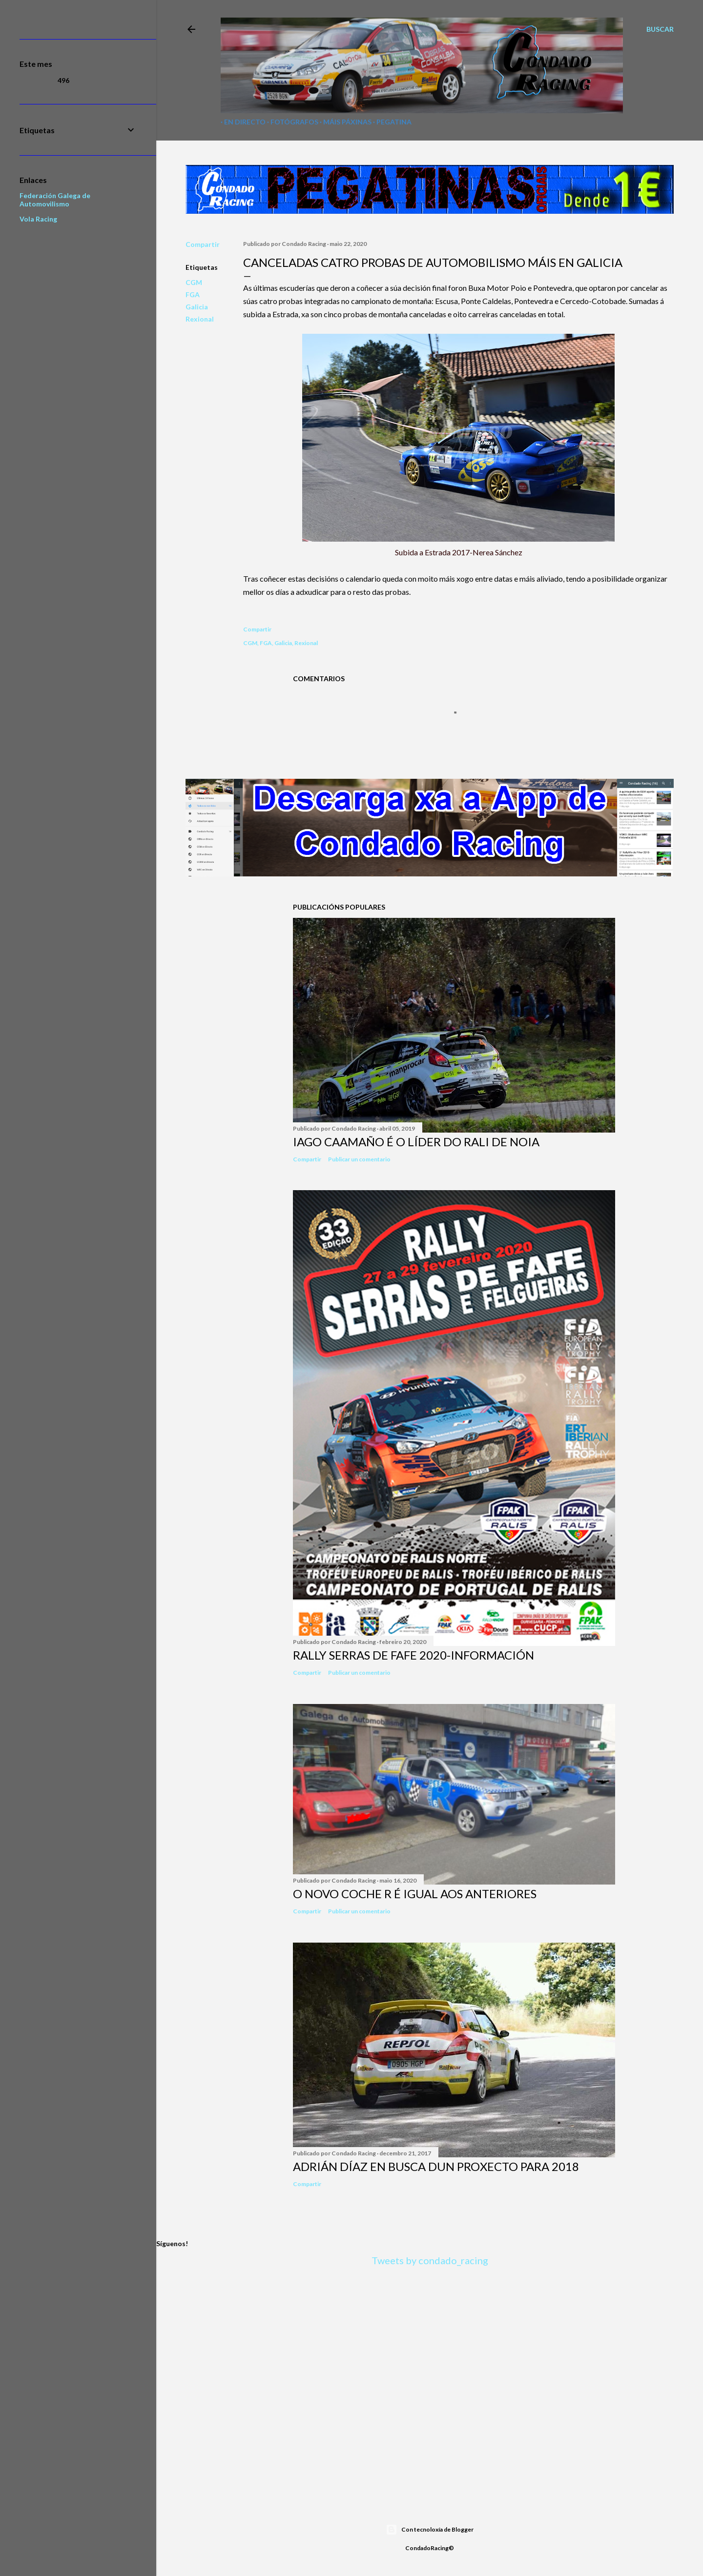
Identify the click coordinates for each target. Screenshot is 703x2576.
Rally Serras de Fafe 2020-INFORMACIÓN (413, 1655)
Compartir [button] (203, 244)
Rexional (200, 319)
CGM (194, 282)
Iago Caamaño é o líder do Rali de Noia (416, 1142)
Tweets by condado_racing (430, 2260)
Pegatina (390, 122)
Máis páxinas (344, 122)
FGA (193, 294)
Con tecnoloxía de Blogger (430, 2529)
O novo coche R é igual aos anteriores (415, 1893)
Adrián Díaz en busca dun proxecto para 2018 (436, 2166)
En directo (241, 122)
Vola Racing (38, 219)
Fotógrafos (291, 122)
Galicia (197, 307)
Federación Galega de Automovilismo (55, 199)
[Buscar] (660, 29)
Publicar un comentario (359, 1159)
